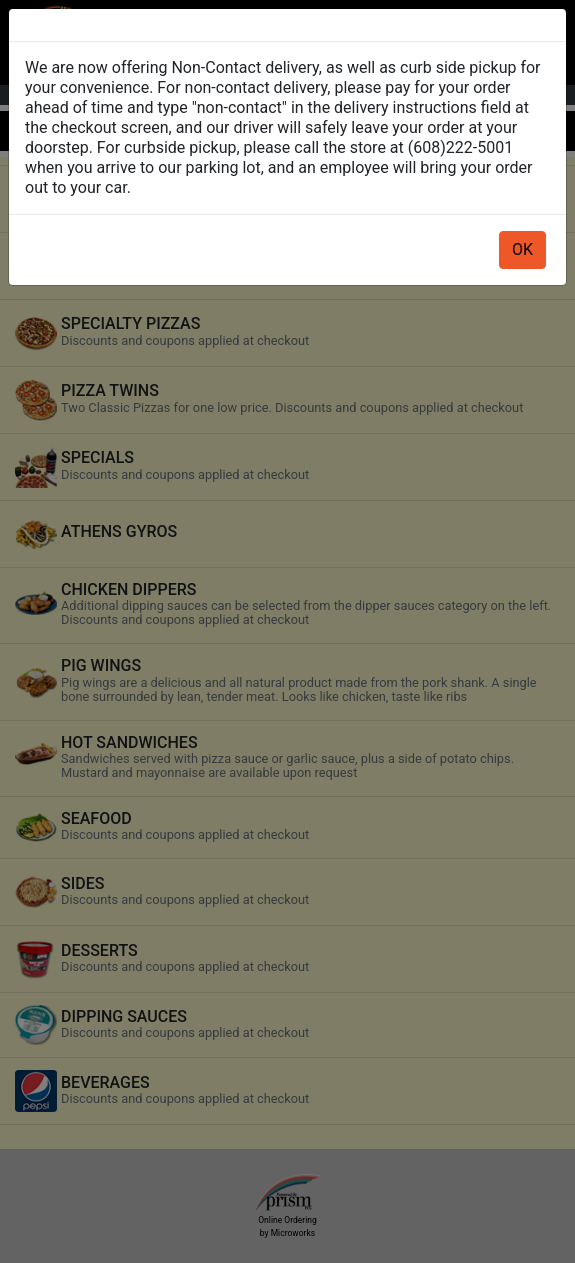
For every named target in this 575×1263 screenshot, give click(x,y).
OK (522, 249)
